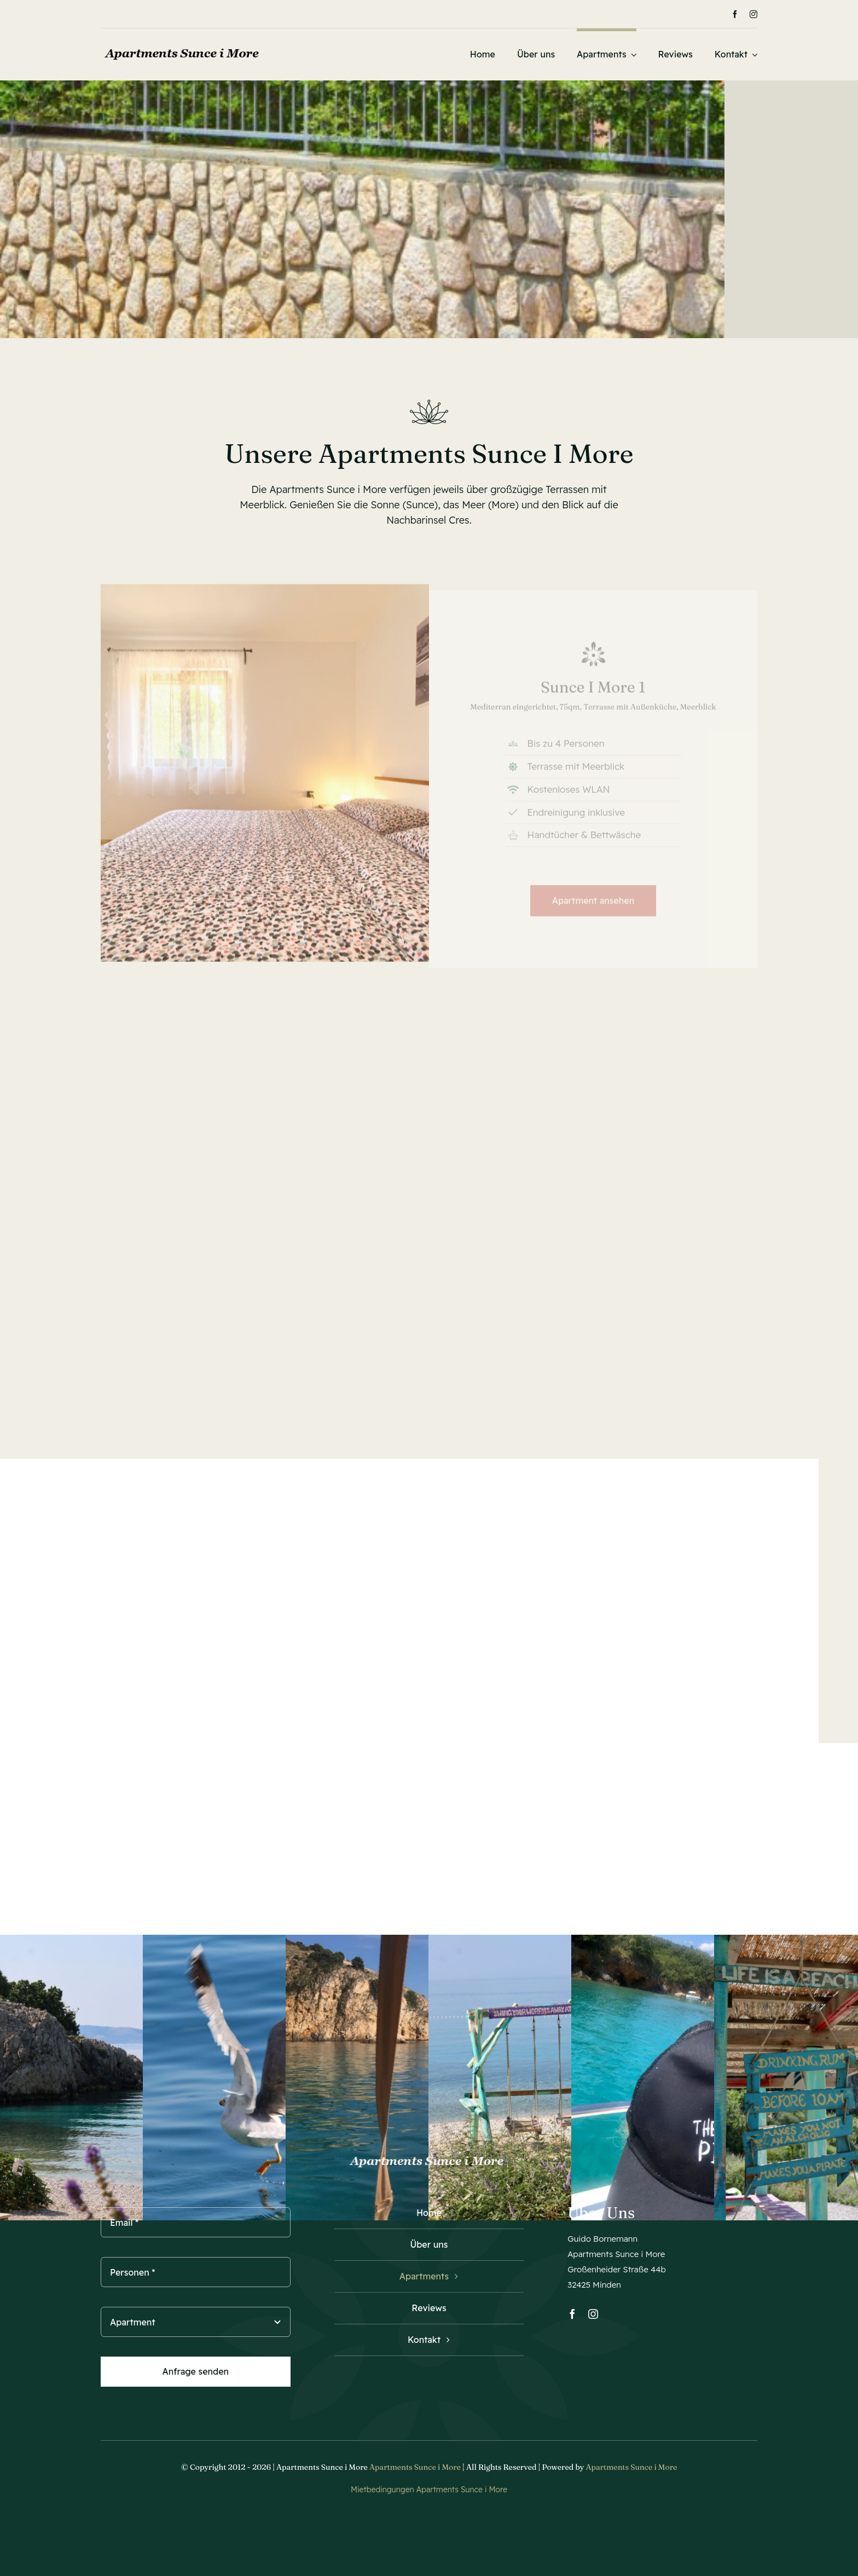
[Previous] (393, 14)
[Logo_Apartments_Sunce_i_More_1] (183, 45)
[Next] (407, 14)
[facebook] (735, 14)
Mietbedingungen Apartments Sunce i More (429, 2489)
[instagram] (753, 14)
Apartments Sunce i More (415, 2467)
